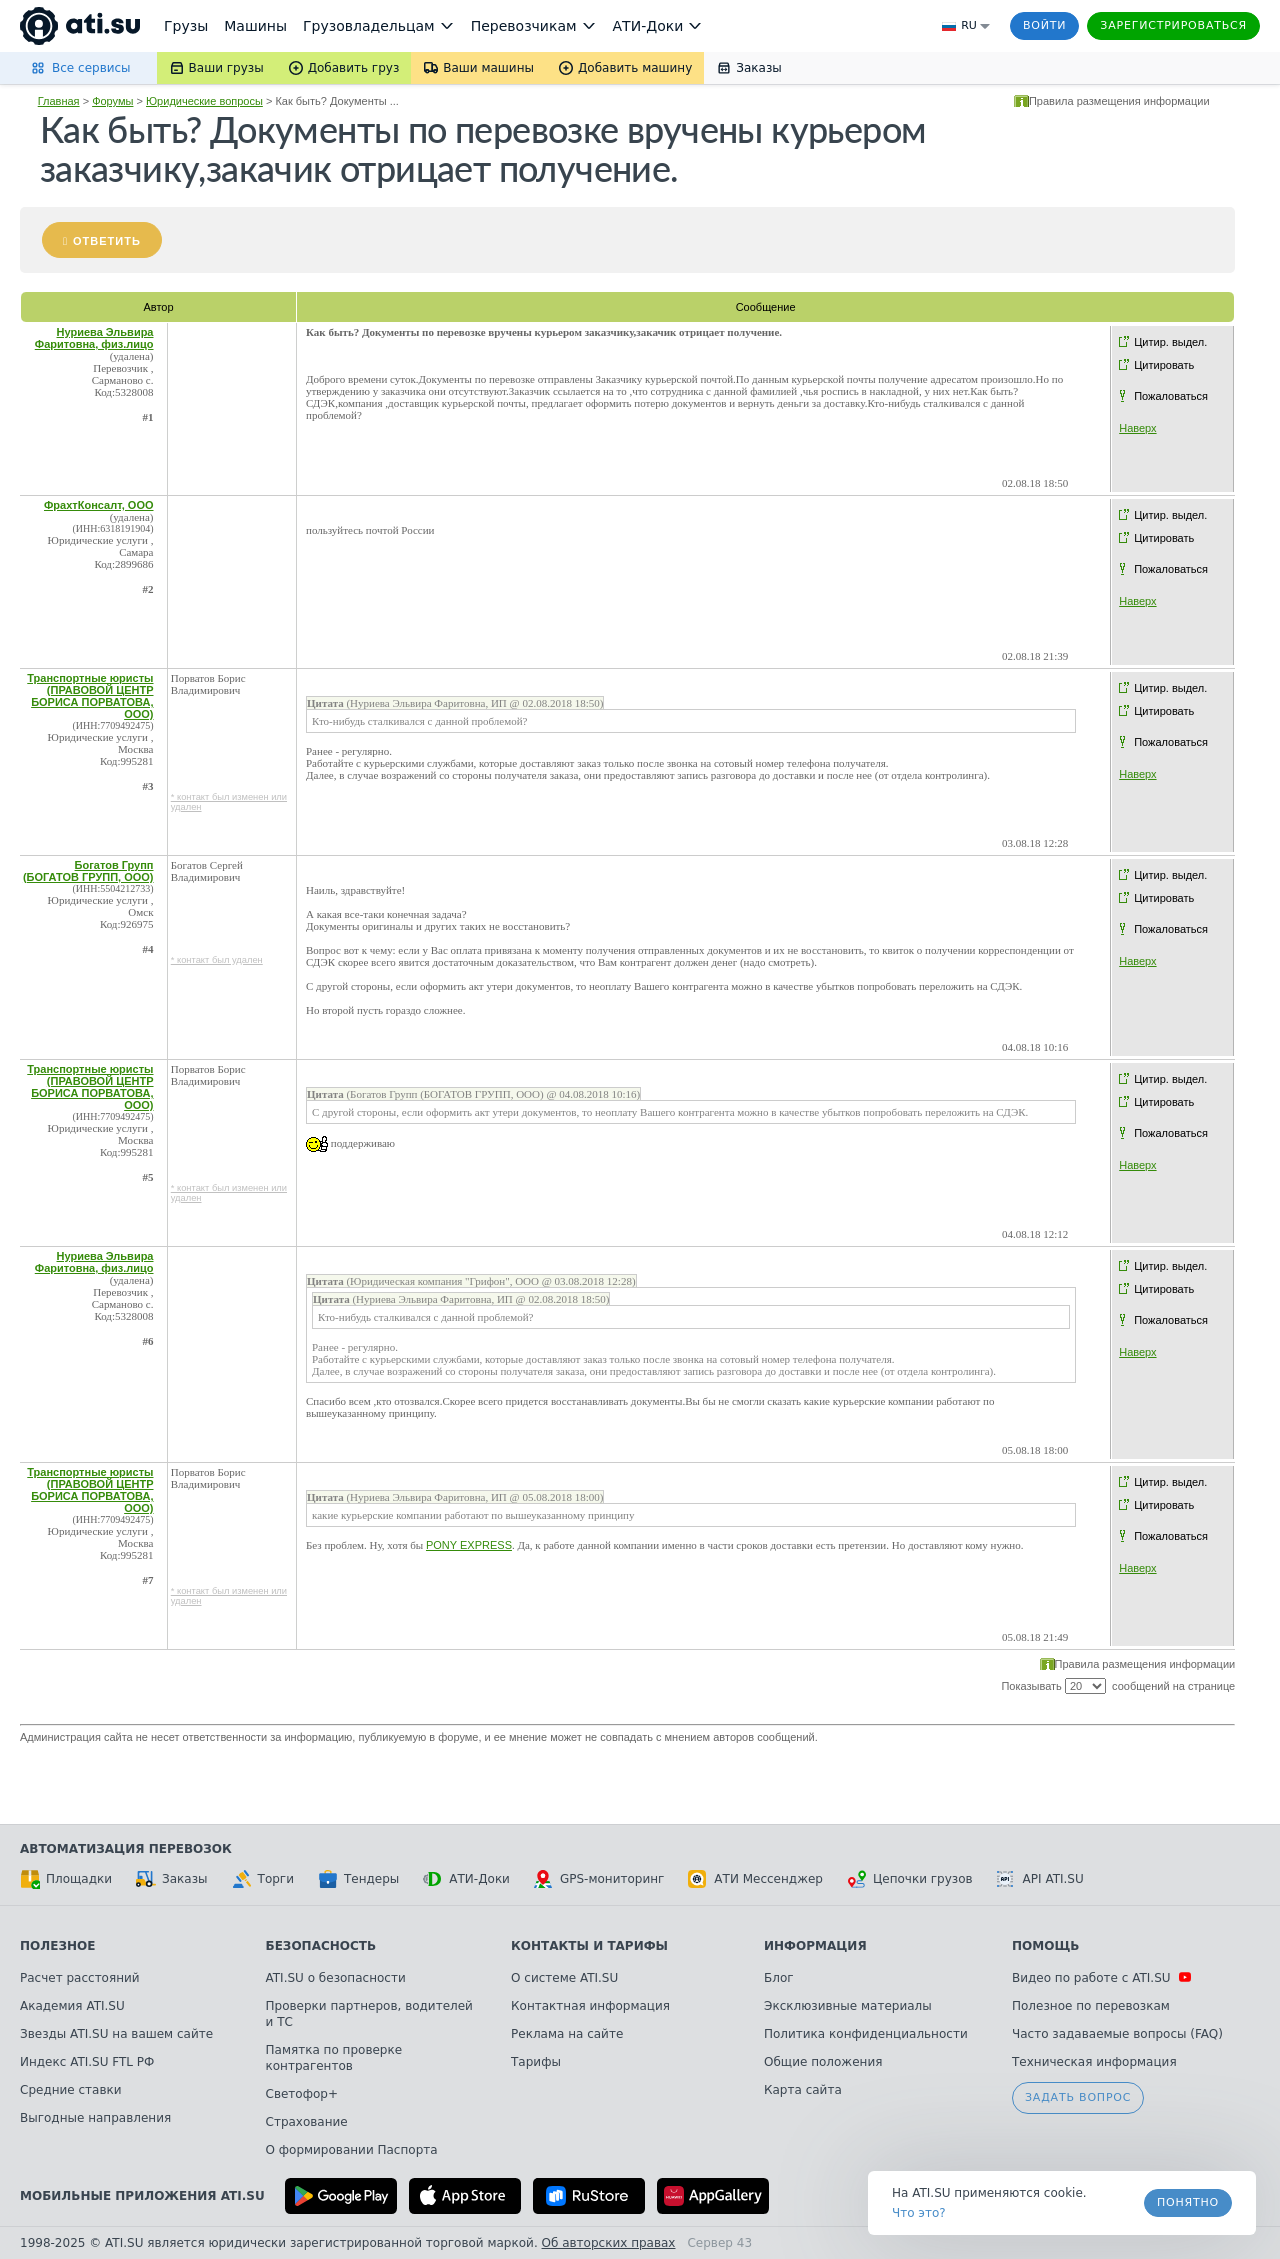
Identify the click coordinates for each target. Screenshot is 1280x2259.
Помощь (1045, 1946)
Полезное (57, 1946)
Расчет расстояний (80, 1978)
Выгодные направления (95, 2118)
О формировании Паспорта (352, 2150)
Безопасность (321, 1946)
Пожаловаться (1171, 396)
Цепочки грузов (910, 1879)
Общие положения (823, 2062)
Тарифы (536, 2062)
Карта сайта (803, 2090)
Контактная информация (590, 2006)
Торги (263, 1879)
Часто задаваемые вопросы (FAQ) (1117, 2034)
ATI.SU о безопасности (336, 1978)
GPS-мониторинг (599, 1879)
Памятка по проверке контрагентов (334, 2058)
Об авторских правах (609, 2243)
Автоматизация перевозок (126, 1849)
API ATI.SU (1040, 1879)
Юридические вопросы (204, 101)
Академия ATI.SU (72, 2006)
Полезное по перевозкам (1091, 2006)
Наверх (1137, 428)
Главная (59, 101)
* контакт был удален (217, 960)
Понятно (1188, 2202)
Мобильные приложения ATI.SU (142, 2196)
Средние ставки (71, 2090)
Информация (815, 1946)
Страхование (307, 2122)
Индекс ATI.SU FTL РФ (87, 2062)
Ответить (107, 241)
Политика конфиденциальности (866, 2034)
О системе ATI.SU (564, 1978)
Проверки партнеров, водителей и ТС (369, 2014)
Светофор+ (302, 2094)
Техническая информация (1094, 2062)
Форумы (112, 101)
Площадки (66, 1879)
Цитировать (1164, 365)
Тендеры (358, 1879)
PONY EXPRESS (469, 1545)
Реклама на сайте (567, 2034)
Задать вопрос (1078, 2097)
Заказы (172, 1879)
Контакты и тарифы (589, 1946)
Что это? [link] (919, 2213)
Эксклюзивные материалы (848, 2006)
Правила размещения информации (1119, 101)
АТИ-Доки (466, 1879)
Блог (779, 1978)
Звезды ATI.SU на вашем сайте (116, 2034)
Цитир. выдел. (1170, 342)
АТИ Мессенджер (755, 1879)
